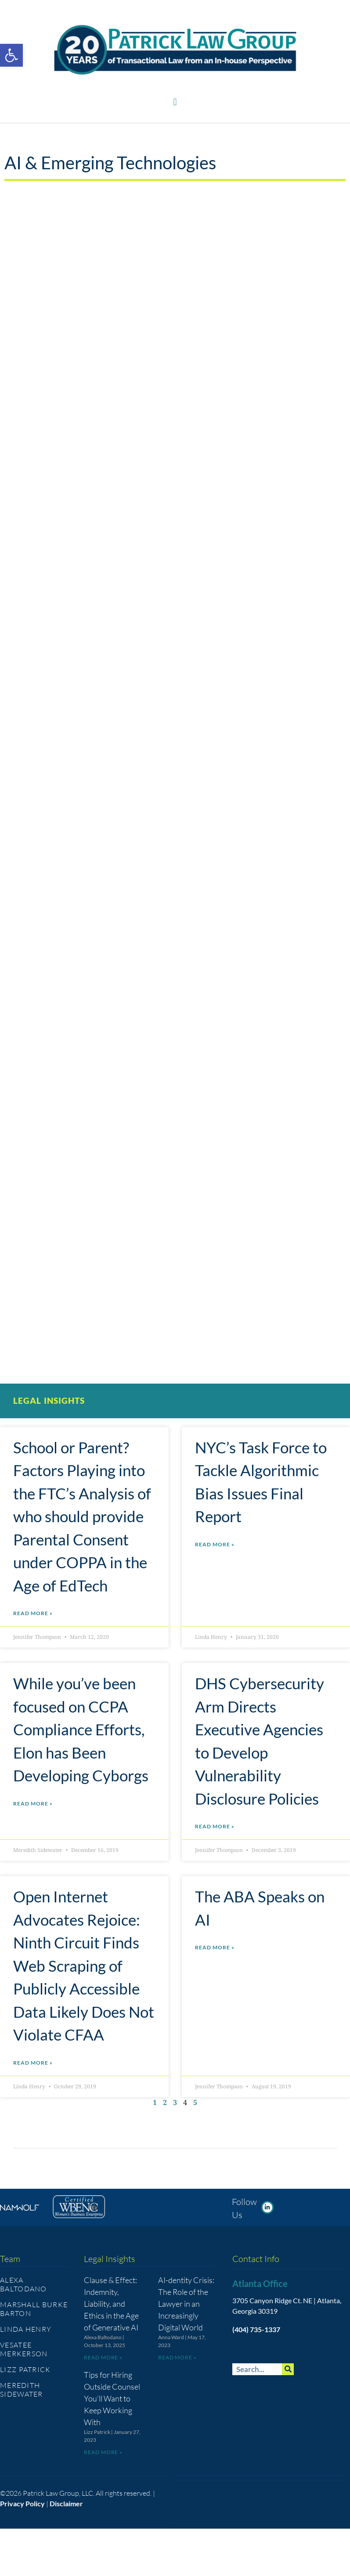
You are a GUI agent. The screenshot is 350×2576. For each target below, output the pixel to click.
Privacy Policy (22, 2503)
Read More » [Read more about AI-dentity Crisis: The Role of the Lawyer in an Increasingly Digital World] (177, 2357)
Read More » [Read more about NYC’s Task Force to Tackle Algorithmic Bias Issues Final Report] (215, 1544)
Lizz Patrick (25, 2369)
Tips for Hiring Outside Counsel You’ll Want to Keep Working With (112, 2398)
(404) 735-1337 (256, 2329)
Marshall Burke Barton (34, 2309)
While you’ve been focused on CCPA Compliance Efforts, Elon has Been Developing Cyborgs (80, 1729)
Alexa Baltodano (23, 2284)
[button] (175, 102)
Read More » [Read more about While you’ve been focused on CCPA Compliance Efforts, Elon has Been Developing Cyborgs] (33, 1803)
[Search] (288, 2369)
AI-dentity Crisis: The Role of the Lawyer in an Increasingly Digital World (186, 2303)
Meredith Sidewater (21, 2389)
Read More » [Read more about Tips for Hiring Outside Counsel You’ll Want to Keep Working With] (103, 2452)
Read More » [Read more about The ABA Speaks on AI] (215, 1947)
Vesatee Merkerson (24, 2349)
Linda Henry (25, 2329)
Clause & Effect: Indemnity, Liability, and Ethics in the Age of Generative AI (111, 2303)
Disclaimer (66, 2503)
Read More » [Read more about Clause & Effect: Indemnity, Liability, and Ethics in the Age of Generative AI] (103, 2357)
